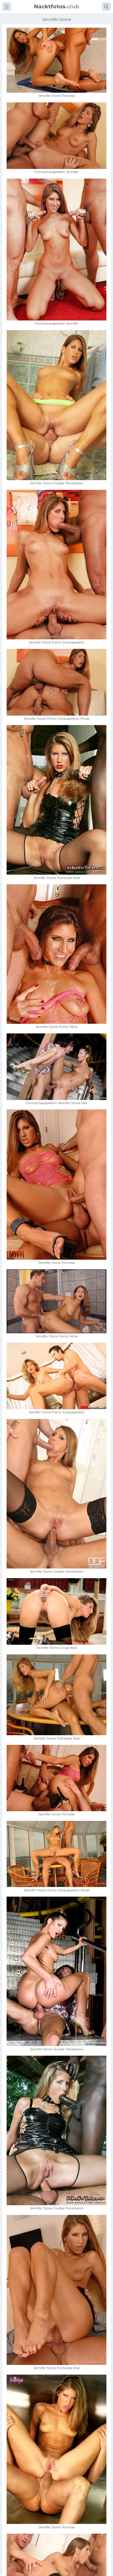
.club (56, 6)
